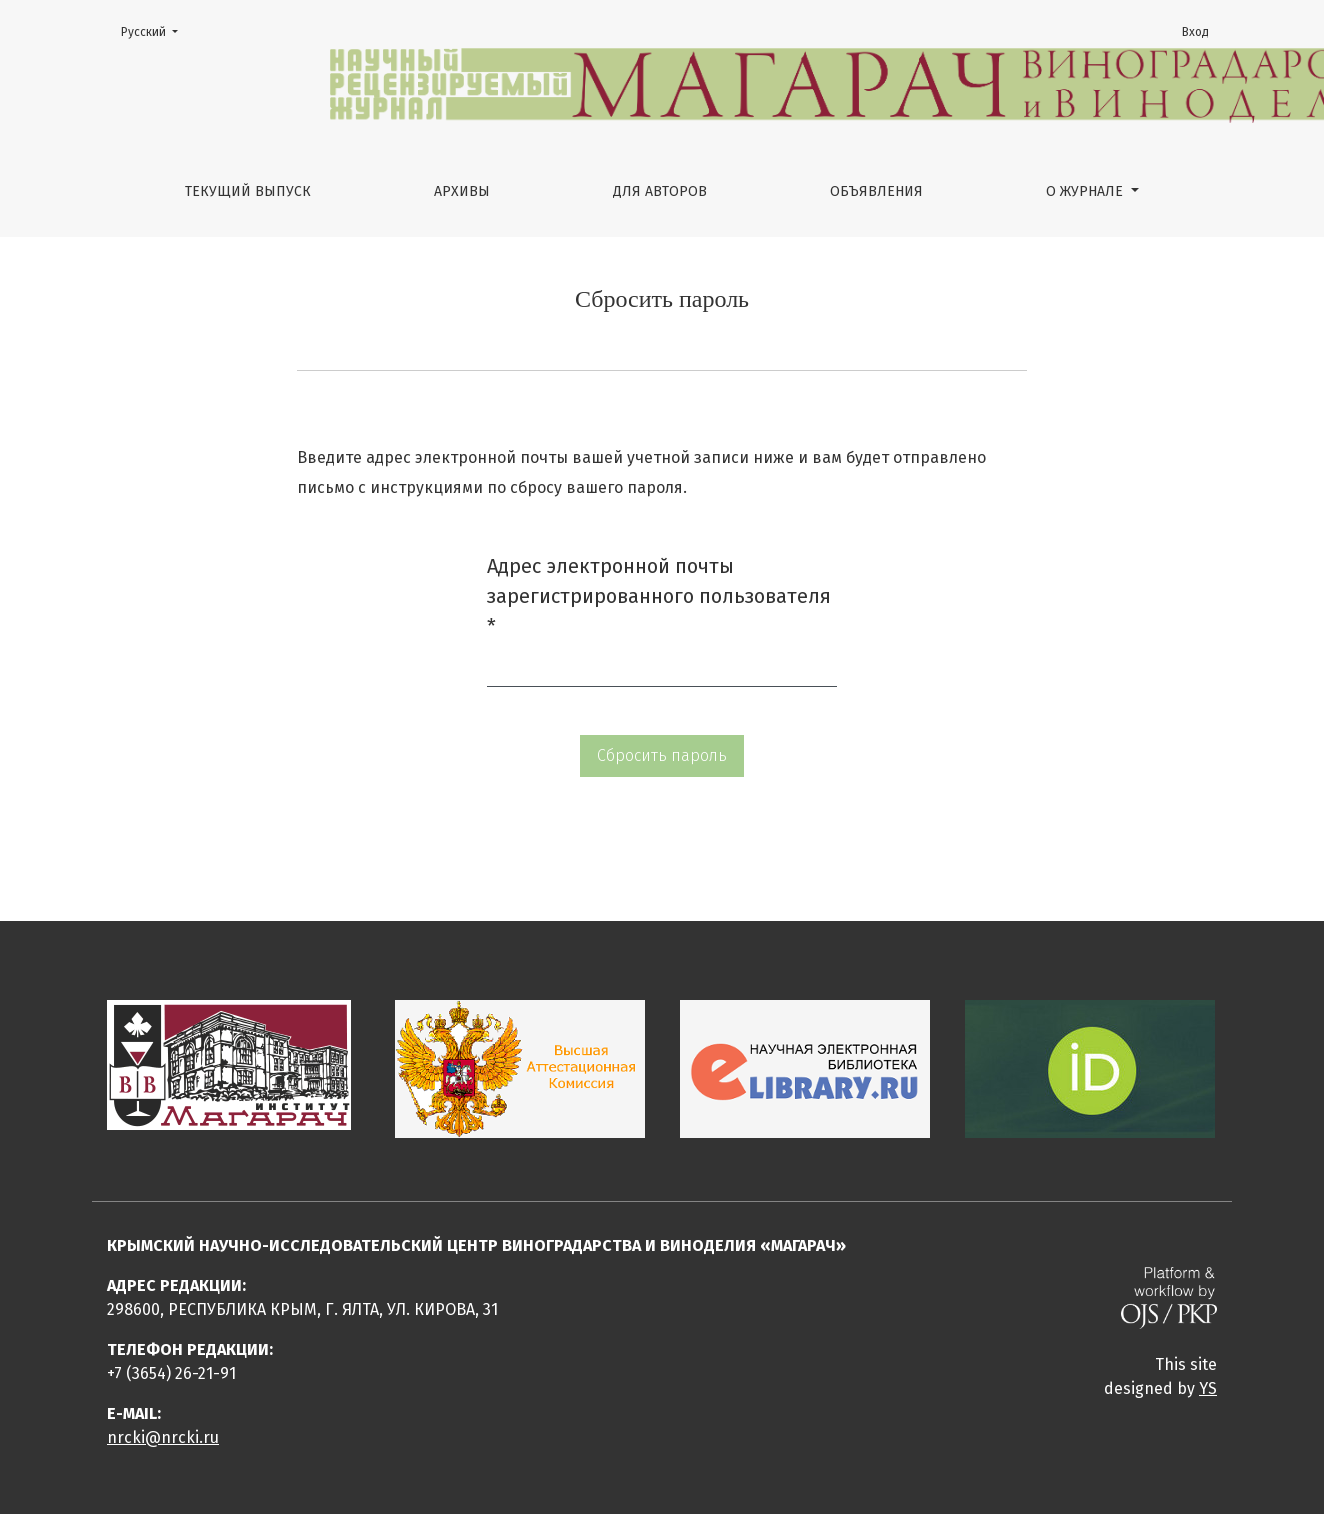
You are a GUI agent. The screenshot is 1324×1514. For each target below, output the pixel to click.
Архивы (462, 191)
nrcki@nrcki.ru (163, 1437)
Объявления (876, 191)
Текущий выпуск (248, 191)
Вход (1195, 32)
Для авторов (660, 191)
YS (1208, 1388)
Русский (155, 30)
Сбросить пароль (662, 755)
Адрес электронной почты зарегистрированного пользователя (659, 596)
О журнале (1086, 191)
